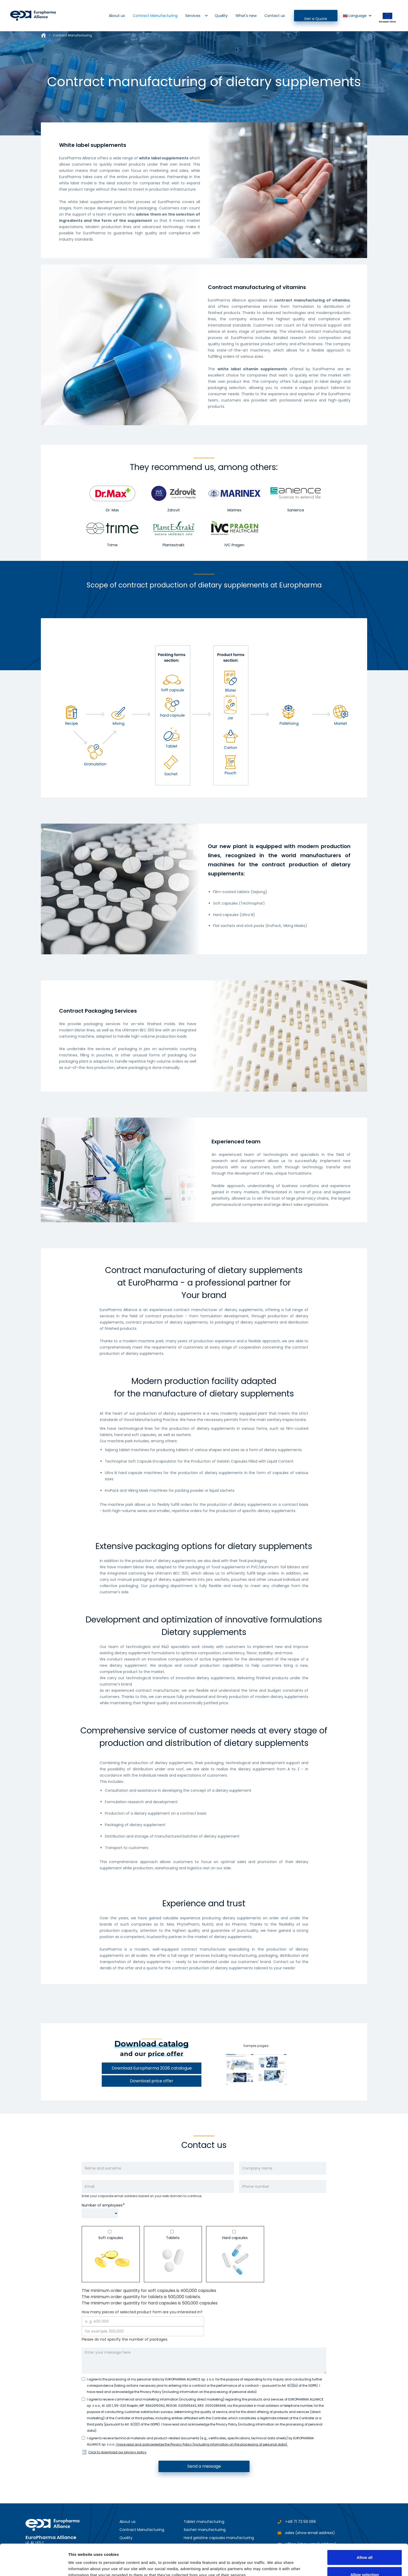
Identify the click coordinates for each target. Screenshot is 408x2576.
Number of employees (102, 2205)
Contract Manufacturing (155, 15)
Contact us (274, 15)
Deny (364, 2562)
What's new (246, 15)
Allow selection (364, 2545)
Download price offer (151, 2081)
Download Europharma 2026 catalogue (152, 2068)
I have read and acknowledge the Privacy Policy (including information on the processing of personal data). (202, 2444)
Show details (273, 2562)
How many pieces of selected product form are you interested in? (142, 2312)
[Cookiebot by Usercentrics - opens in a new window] (33, 2566)
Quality (221, 15)
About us (117, 15)
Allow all (365, 2528)
